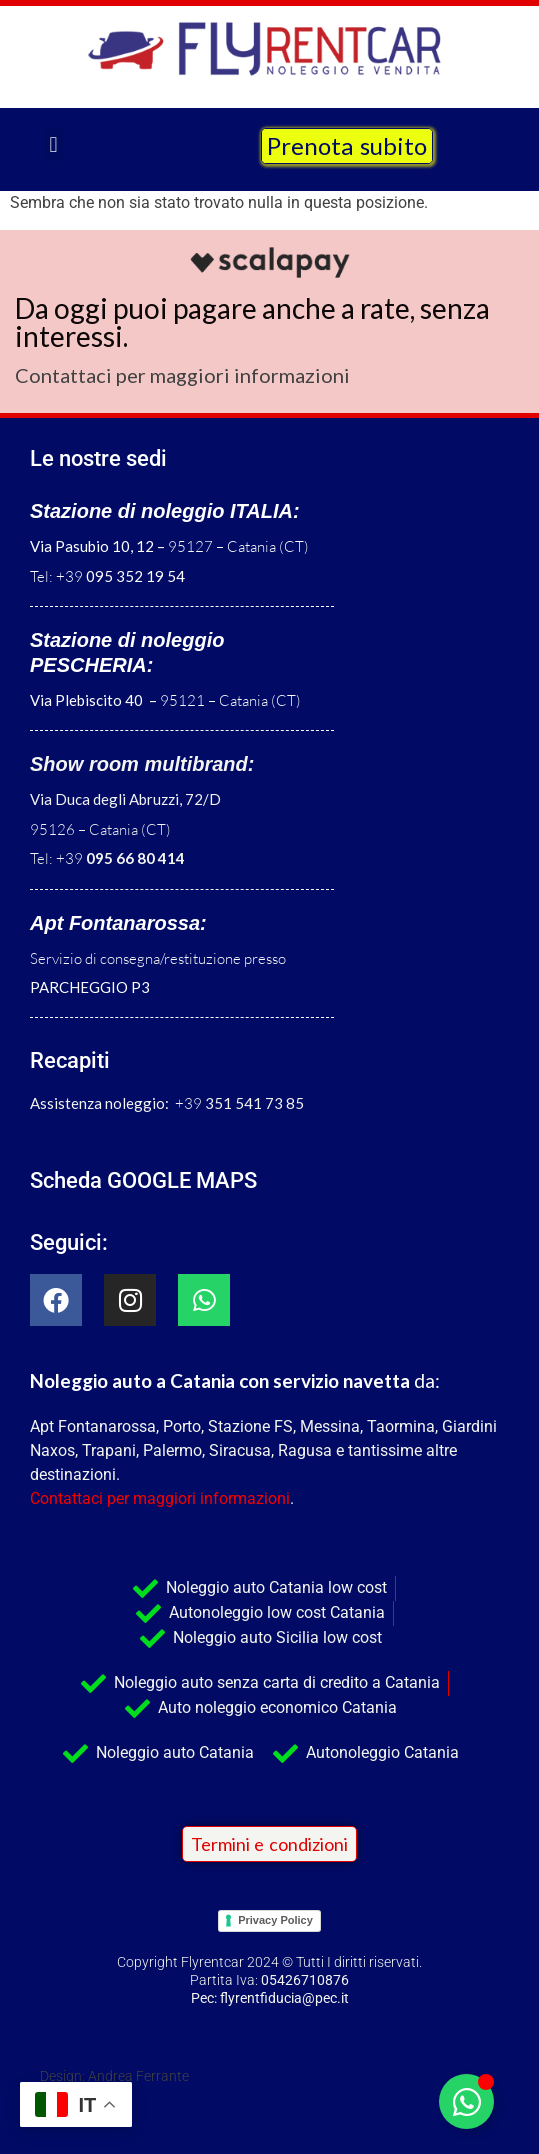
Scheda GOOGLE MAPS (143, 1180)
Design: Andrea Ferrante (114, 2076)
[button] (53, 144)
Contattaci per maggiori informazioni (160, 1498)
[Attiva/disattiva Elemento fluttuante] (466, 2101)
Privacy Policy (275, 1920)
